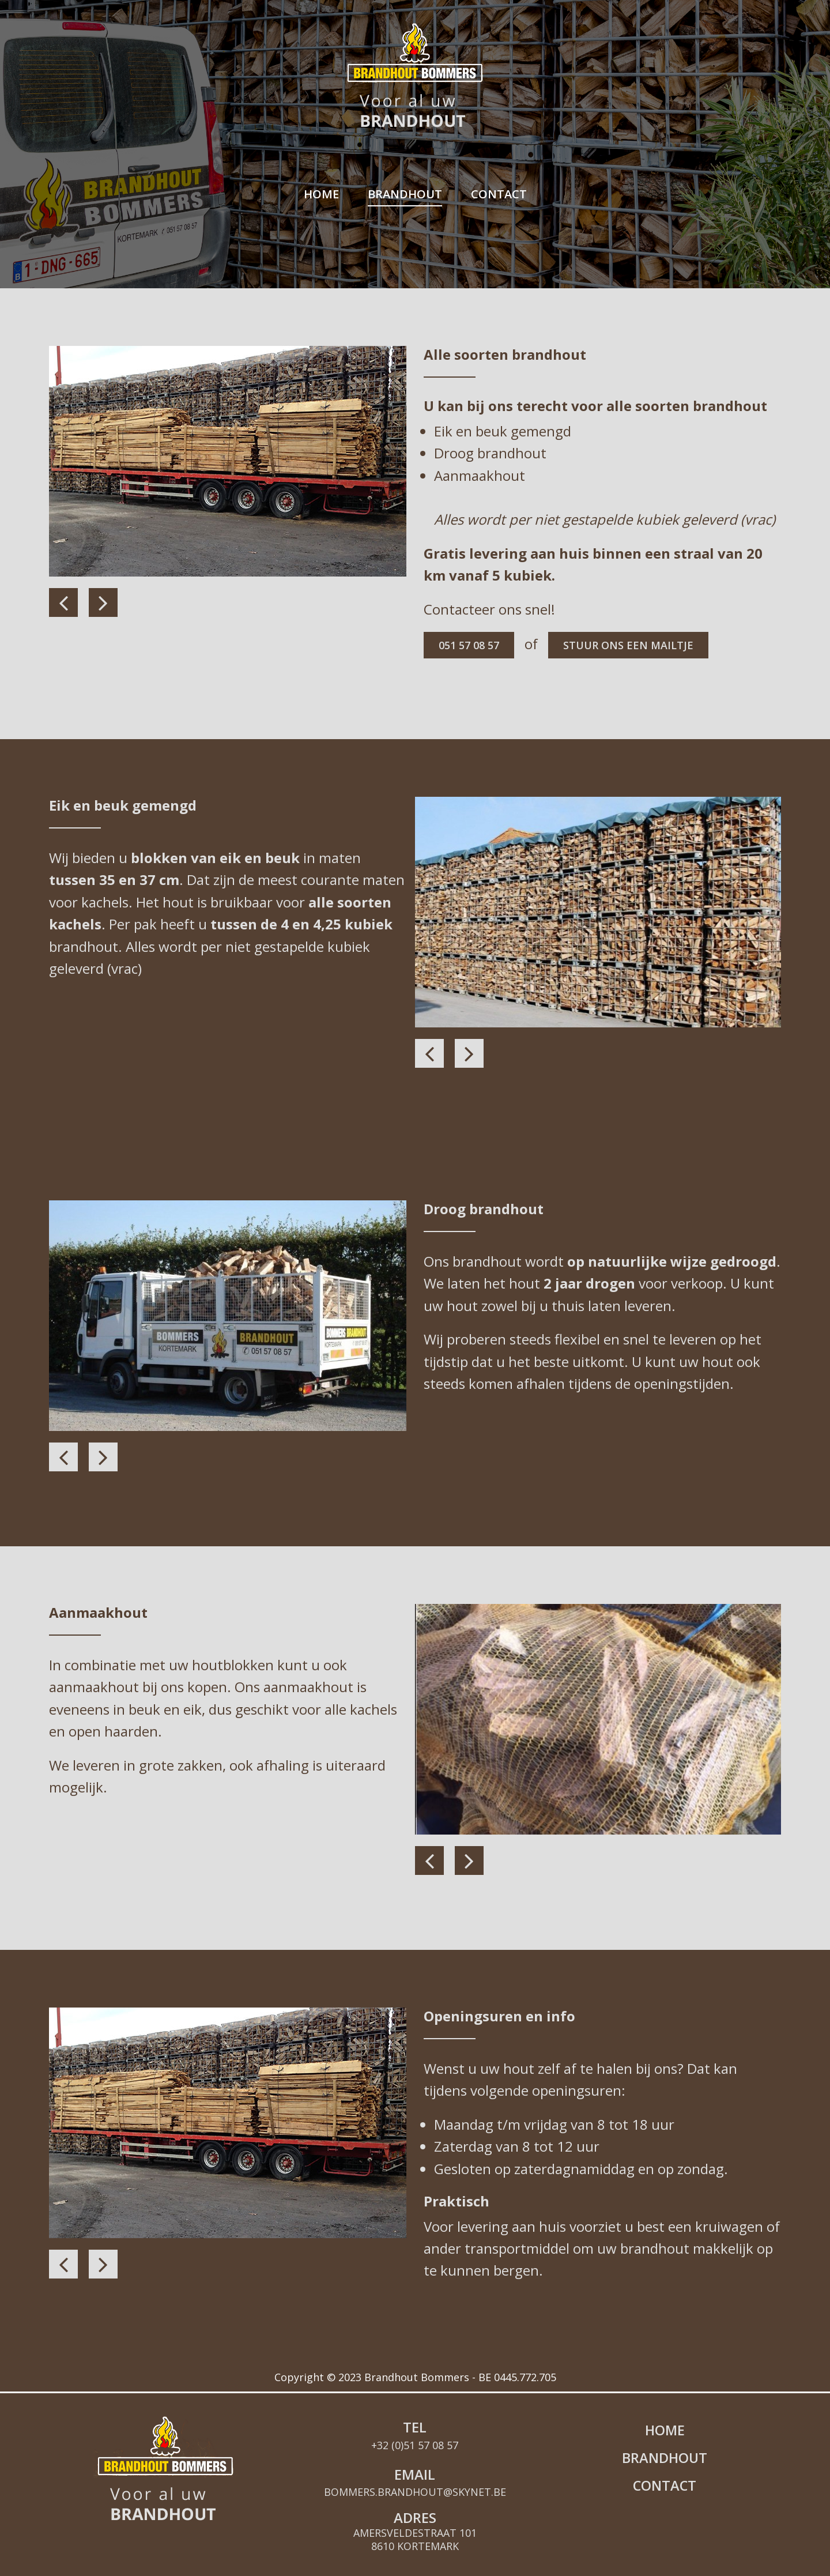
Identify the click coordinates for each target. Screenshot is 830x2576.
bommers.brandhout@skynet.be (415, 2463)
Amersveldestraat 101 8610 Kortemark (415, 2510)
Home (321, 194)
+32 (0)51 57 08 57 (414, 2416)
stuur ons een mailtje (638, 646)
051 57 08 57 (471, 646)
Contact (499, 194)
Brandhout (405, 194)
